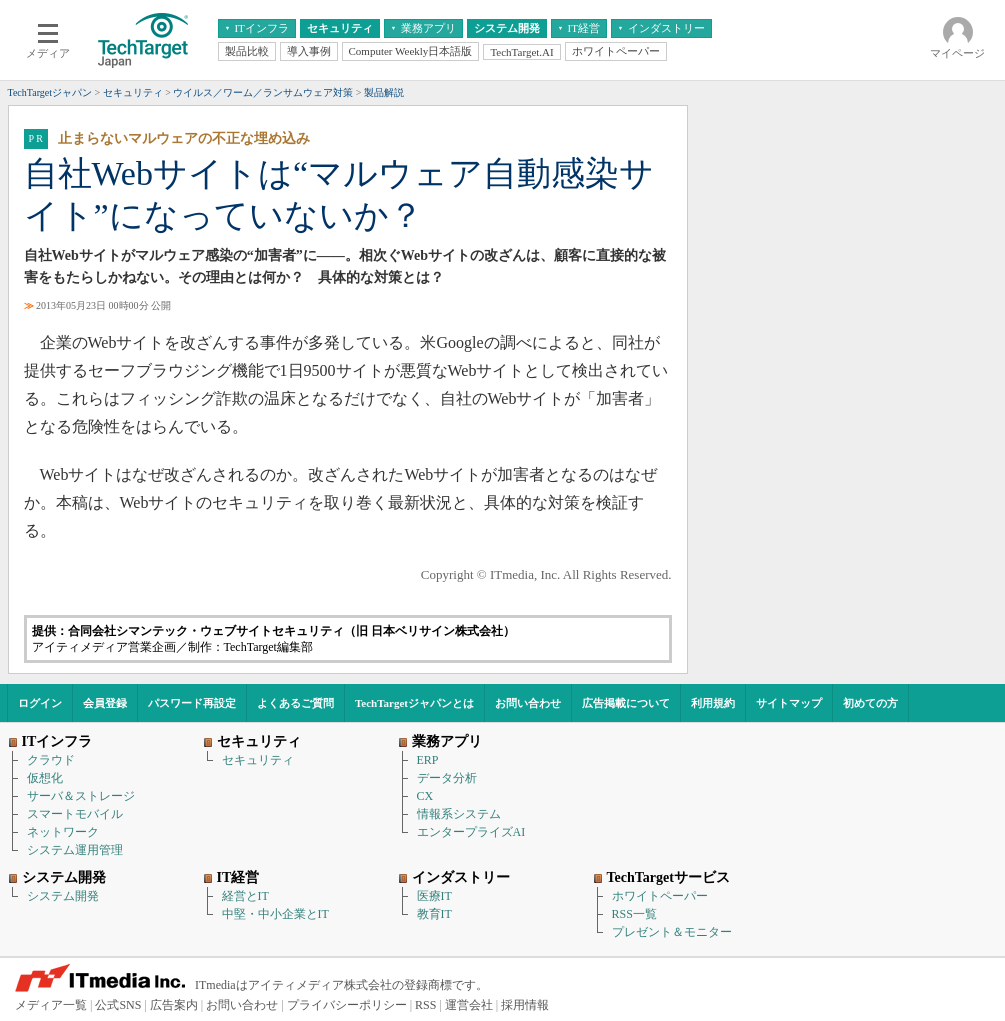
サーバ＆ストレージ (81, 796)
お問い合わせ (528, 703)
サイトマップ (789, 703)
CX (425, 796)
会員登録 (105, 703)
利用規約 (713, 703)
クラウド (51, 760)
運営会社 (469, 1005)
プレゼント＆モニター (672, 932)
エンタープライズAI (471, 832)
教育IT (434, 914)
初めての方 (870, 703)
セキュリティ (258, 760)
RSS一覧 (634, 914)
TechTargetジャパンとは (414, 703)
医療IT (434, 896)
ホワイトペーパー (660, 896)
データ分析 (447, 778)
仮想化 (45, 778)
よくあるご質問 (295, 703)
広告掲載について (626, 703)
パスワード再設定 (192, 703)
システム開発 (63, 896)
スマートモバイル (75, 814)
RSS (425, 1005)
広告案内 (174, 1005)
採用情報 (525, 1005)
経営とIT (245, 896)
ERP (428, 760)
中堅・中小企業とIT (275, 914)
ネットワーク (63, 832)
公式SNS (118, 1005)
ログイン (40, 703)
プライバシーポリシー (347, 1005)
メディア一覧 (51, 1005)
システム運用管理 (75, 850)
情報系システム (459, 814)
